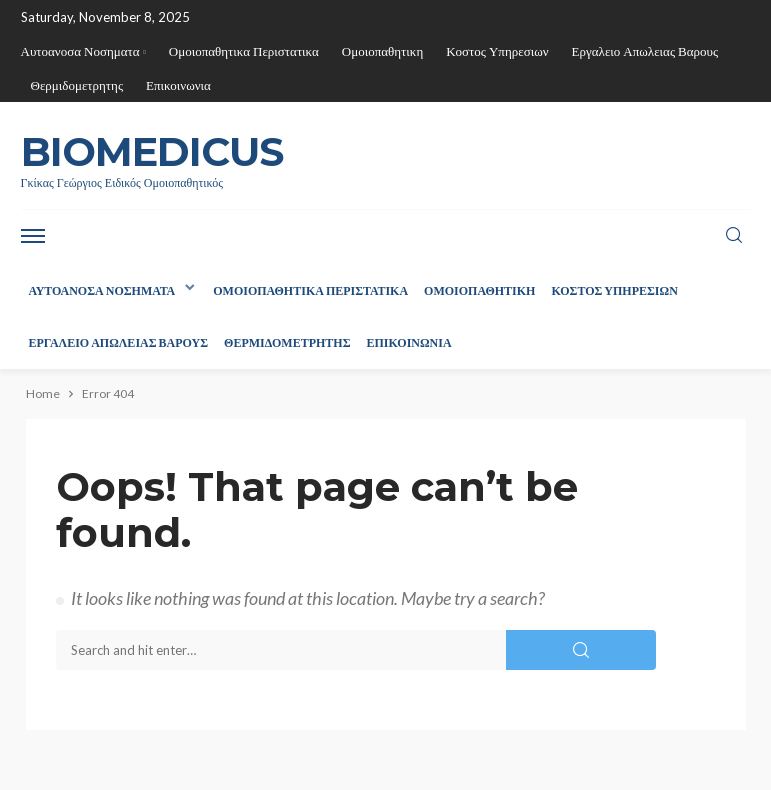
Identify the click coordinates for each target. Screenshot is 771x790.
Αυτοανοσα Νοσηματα (80, 51)
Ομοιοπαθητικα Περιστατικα (244, 51)
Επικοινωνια (178, 85)
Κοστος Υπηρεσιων (497, 51)
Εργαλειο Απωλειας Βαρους (645, 51)
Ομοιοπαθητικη (382, 51)
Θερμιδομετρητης (77, 85)
